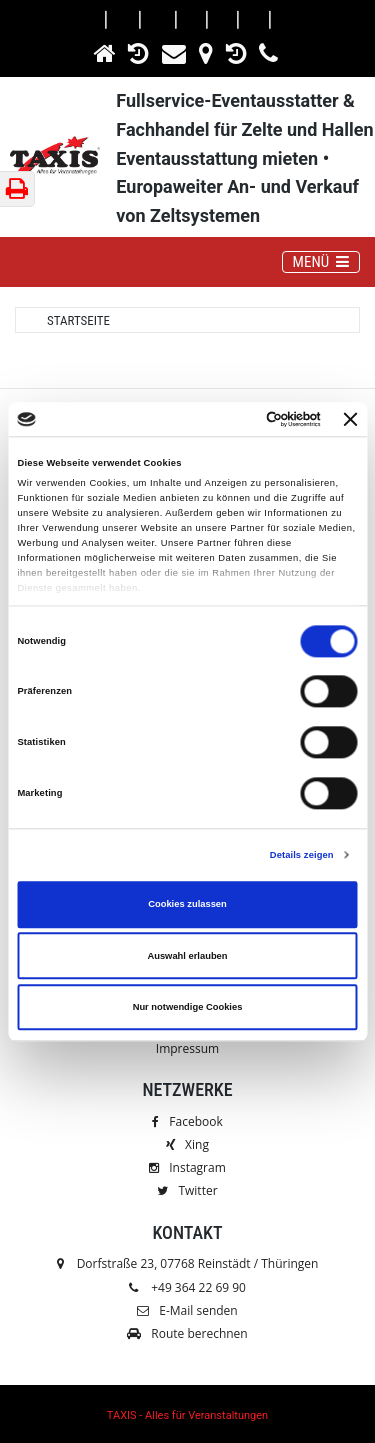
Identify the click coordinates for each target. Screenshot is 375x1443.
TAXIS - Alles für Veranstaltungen (187, 1415)
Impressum (187, 1048)
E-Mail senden (187, 1310)
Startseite (78, 320)
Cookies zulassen (187, 905)
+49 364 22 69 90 (198, 1287)
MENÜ (326, 261)
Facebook (187, 1121)
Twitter (187, 1190)
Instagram (187, 1167)
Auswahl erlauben (187, 956)
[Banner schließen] (351, 419)
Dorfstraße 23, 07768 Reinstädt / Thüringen (188, 1263)
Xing (187, 1144)
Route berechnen (187, 1333)
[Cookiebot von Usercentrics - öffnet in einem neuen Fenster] (239, 419)
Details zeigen (302, 855)
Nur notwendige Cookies (188, 1007)
